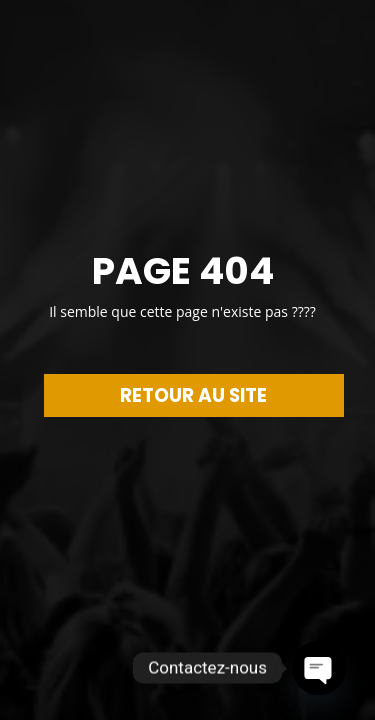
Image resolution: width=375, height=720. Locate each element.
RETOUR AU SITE (193, 395)
